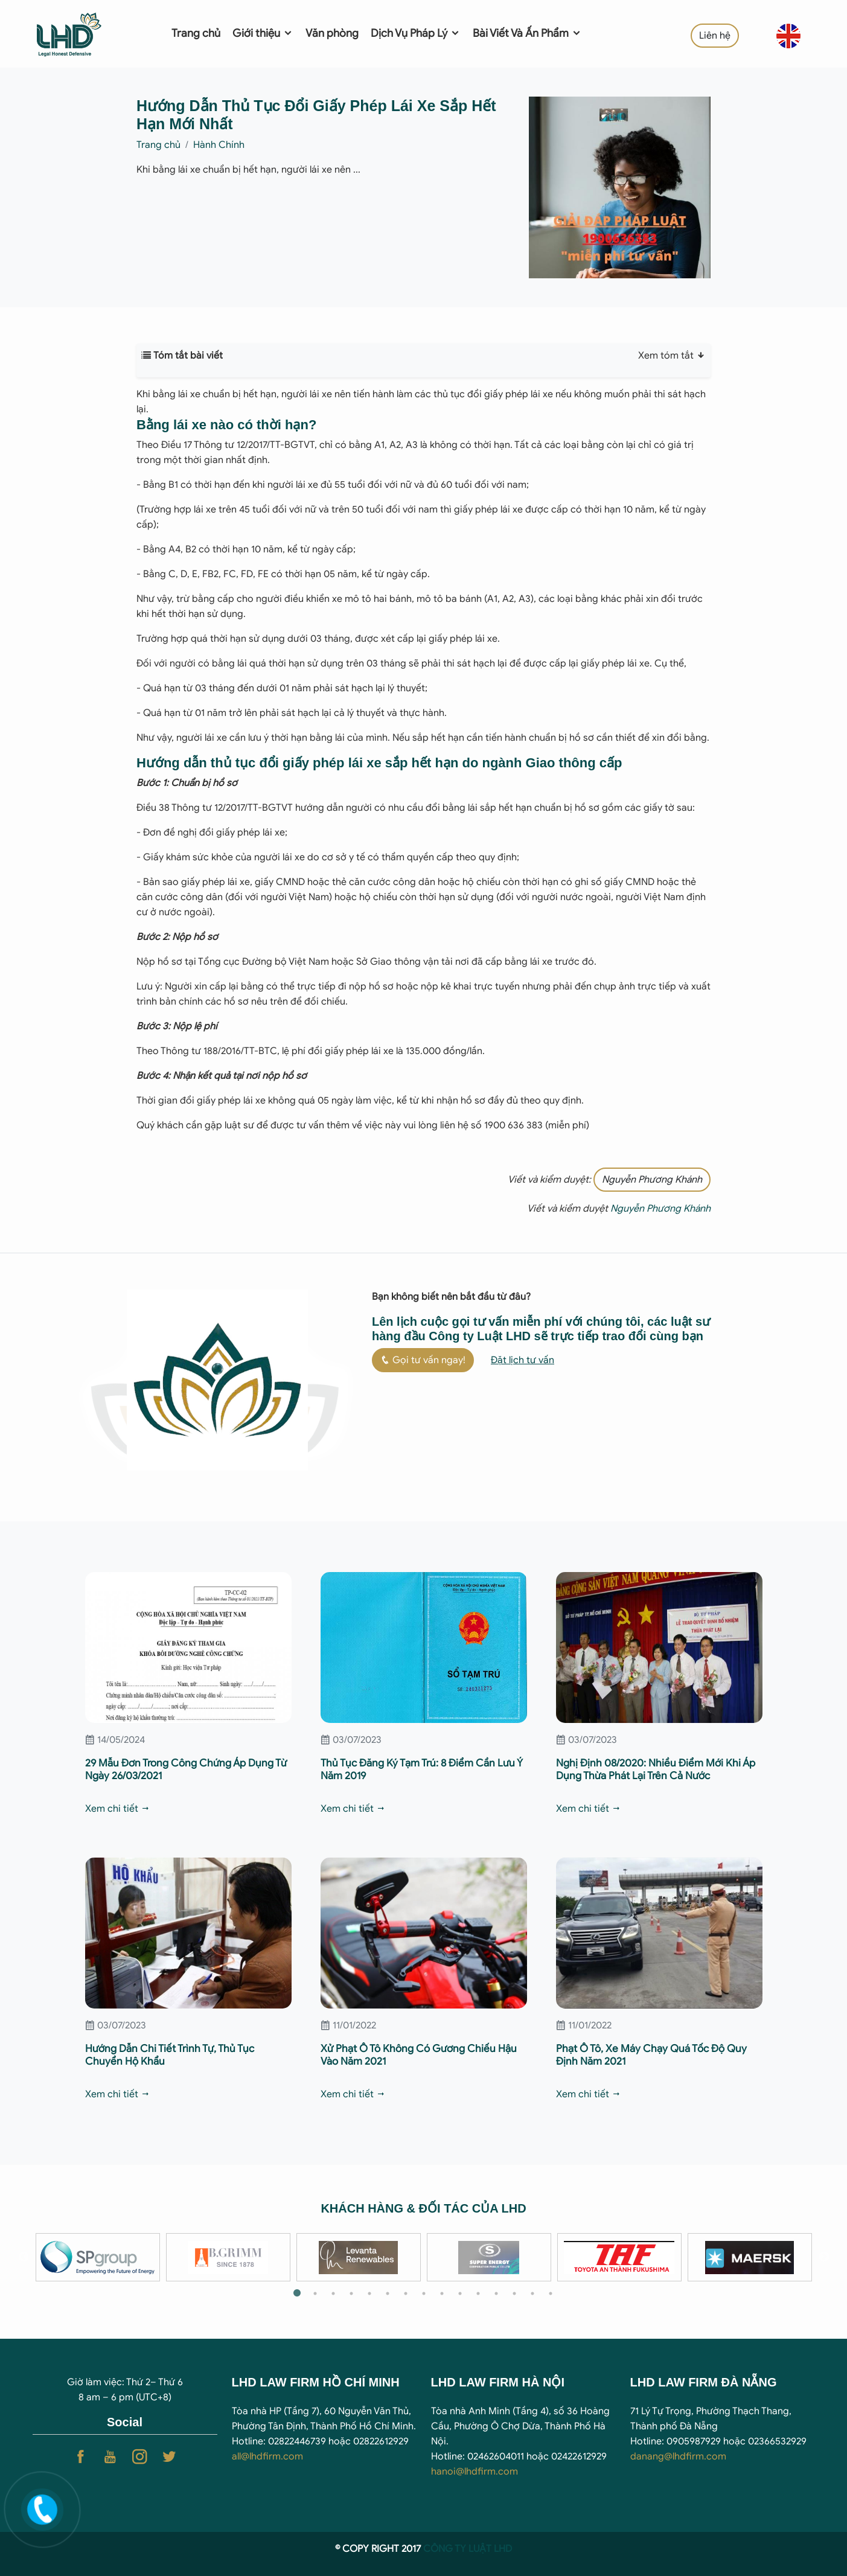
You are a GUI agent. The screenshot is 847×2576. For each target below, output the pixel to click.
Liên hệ (714, 36)
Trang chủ (195, 33)
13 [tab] (514, 2293)
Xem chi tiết (117, 1809)
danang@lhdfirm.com (678, 2456)
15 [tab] (551, 2293)
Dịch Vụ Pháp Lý (416, 33)
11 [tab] (478, 2293)
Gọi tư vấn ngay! (422, 1360)
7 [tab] (406, 2293)
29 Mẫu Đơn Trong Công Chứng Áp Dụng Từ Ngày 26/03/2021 (186, 1769)
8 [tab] (424, 2293)
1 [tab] (297, 2293)
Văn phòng (332, 33)
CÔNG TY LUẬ (454, 2549)
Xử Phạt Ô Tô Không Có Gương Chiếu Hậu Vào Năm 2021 (419, 2054)
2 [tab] (315, 2293)
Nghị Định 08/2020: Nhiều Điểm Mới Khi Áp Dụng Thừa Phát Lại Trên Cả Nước (655, 1769)
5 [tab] (369, 2293)
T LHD (499, 2549)
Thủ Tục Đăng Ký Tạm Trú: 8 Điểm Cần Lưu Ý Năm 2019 (422, 1769)
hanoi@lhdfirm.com (474, 2472)
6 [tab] (388, 2293)
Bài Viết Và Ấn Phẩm (527, 33)
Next (824, 2257)
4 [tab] (351, 2293)
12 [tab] (496, 2293)
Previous (24, 2257)
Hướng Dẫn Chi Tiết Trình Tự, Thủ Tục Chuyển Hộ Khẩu (169, 2054)
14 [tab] (532, 2293)
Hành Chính (219, 145)
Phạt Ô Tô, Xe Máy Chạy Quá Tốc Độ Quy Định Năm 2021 (651, 2054)
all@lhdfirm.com (267, 2456)
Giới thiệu (262, 33)
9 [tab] (442, 2293)
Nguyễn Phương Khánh (652, 1180)
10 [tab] (460, 2293)
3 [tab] (333, 2293)
